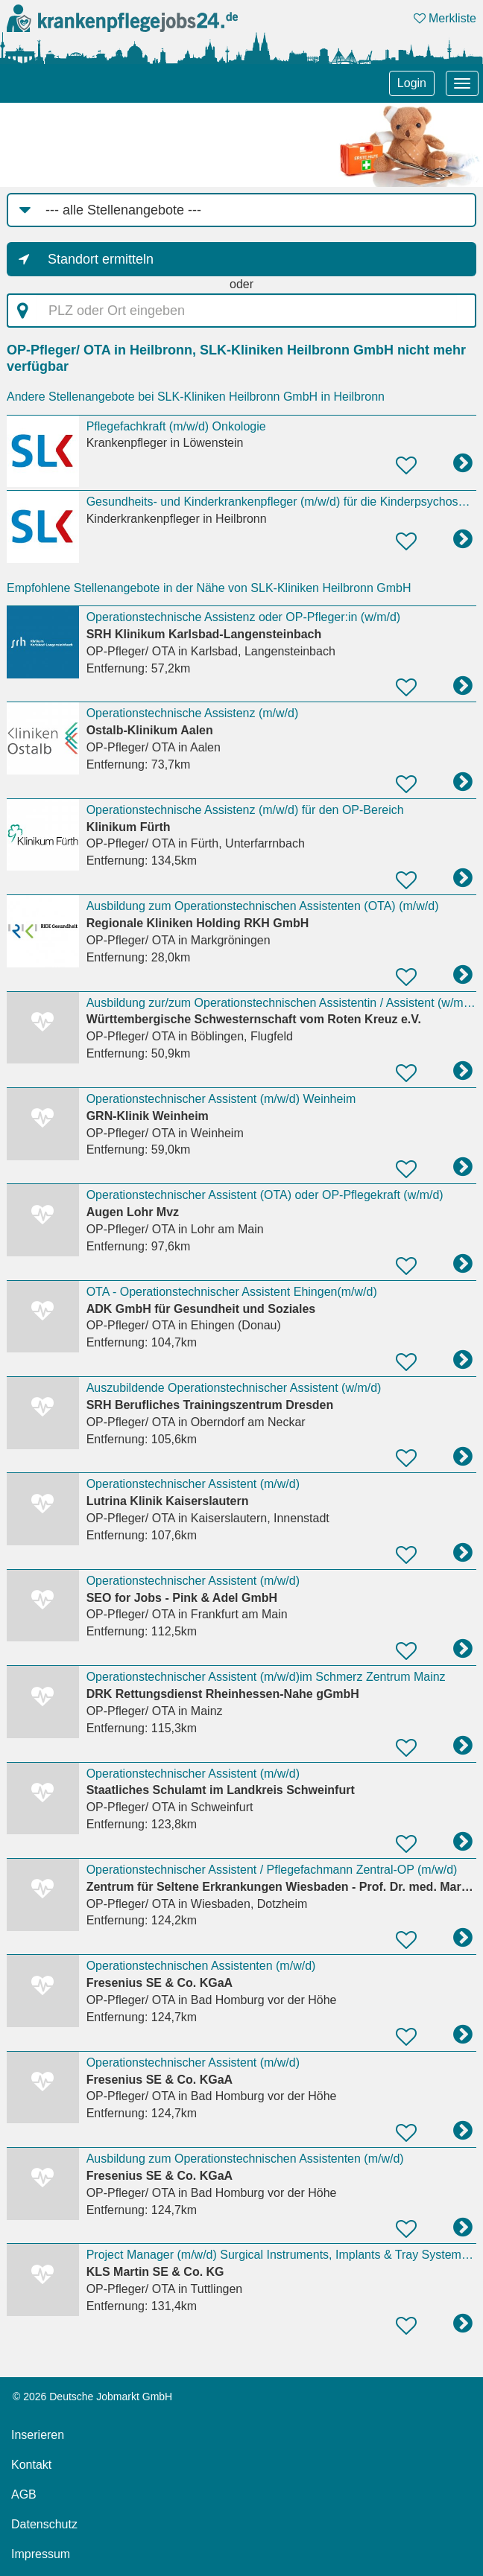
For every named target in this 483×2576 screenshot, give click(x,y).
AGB (24, 2494)
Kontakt (31, 2464)
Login (411, 83)
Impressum (40, 2554)
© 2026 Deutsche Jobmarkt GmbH (92, 2396)
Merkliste (445, 18)
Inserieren (37, 2435)
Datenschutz (44, 2524)
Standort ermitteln (101, 259)
